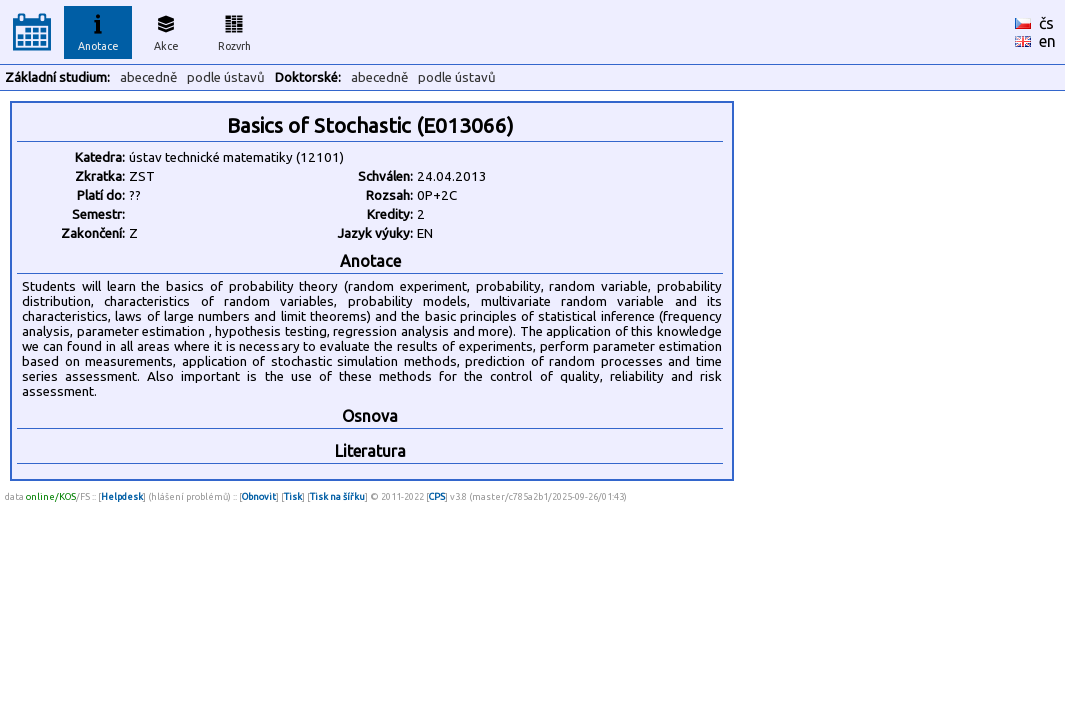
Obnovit (259, 496)
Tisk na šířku (337, 496)
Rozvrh (234, 30)
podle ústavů (226, 77)
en (1047, 41)
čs (1046, 23)
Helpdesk (122, 496)
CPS (437, 496)
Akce (166, 30)
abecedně (148, 77)
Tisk (293, 496)
